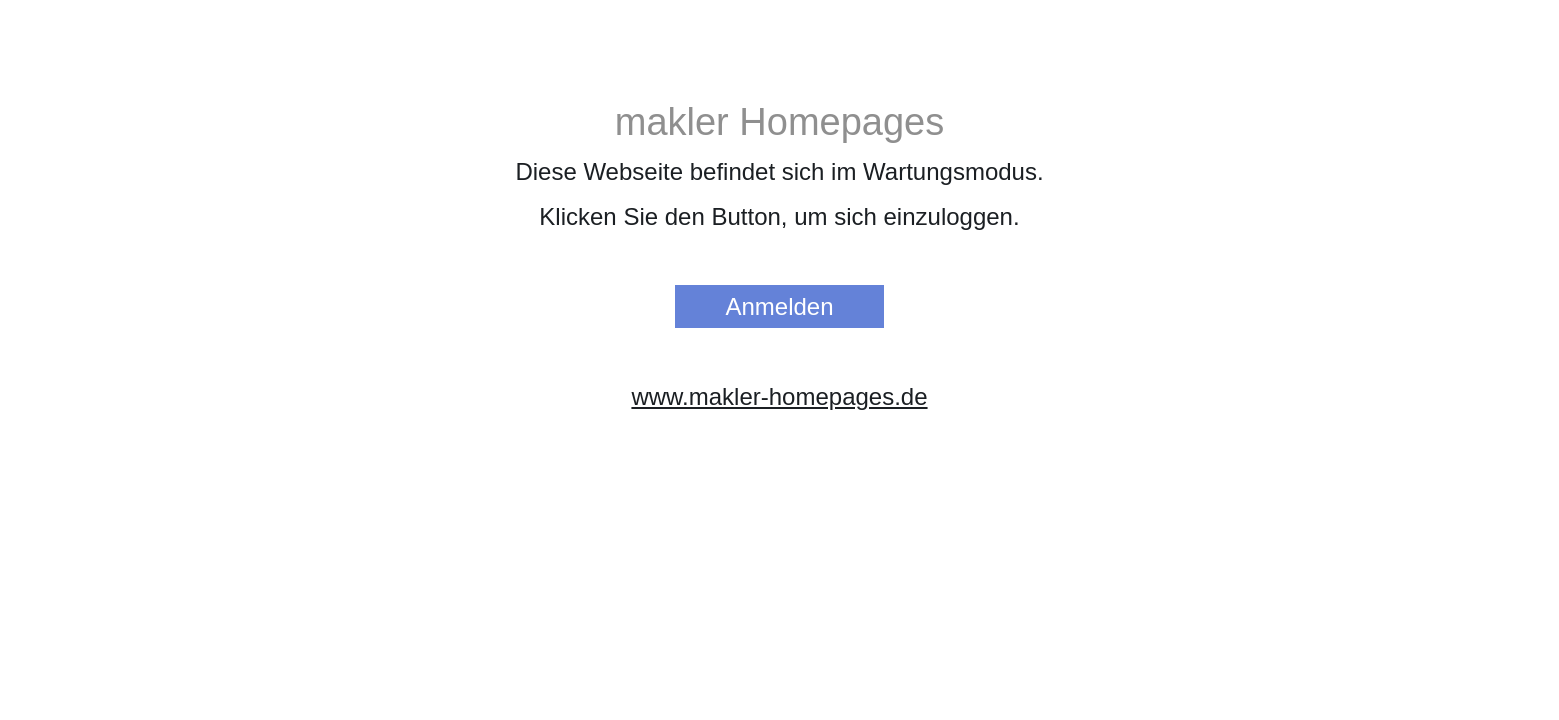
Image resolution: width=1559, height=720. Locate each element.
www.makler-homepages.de (779, 396)
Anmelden (779, 306)
